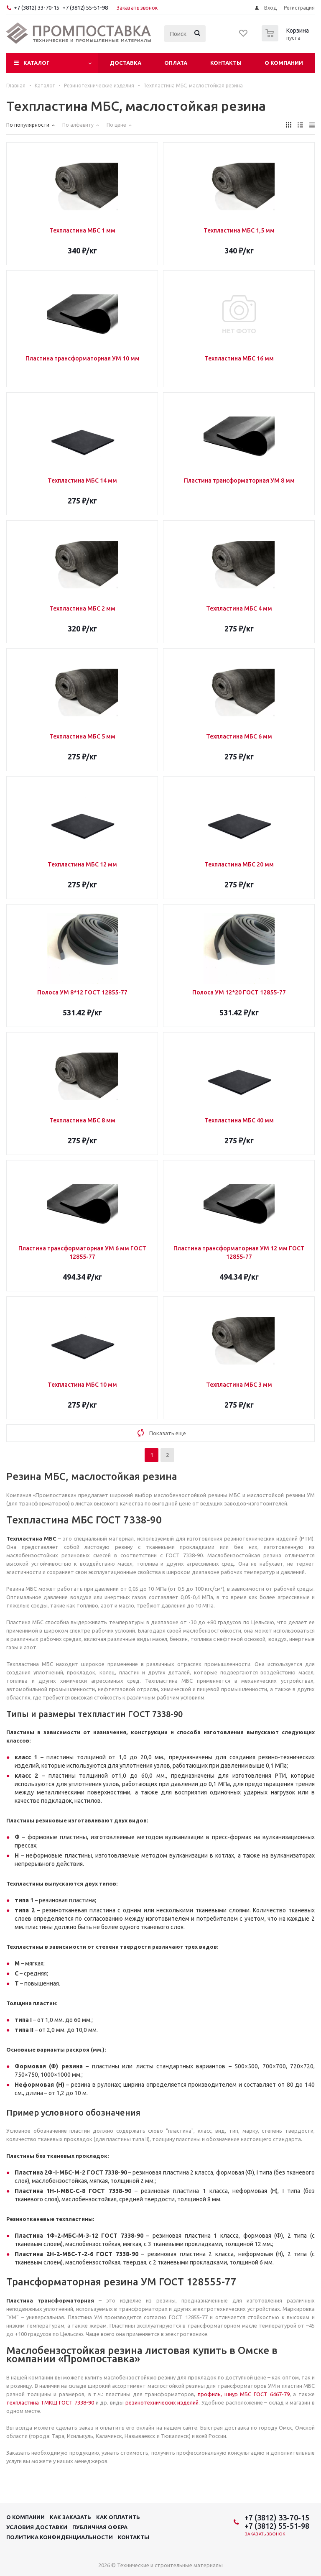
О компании (284, 63)
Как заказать (70, 2517)
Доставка (125, 63)
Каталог (36, 63)
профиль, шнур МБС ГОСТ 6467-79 (244, 2394)
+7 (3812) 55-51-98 (85, 7)
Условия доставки (36, 2527)
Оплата (175, 63)
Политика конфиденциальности (59, 2537)
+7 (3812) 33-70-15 (36, 7)
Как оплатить (118, 2517)
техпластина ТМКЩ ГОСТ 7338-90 (50, 2402)
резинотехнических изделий (162, 2402)
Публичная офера (99, 2527)
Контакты (226, 63)
